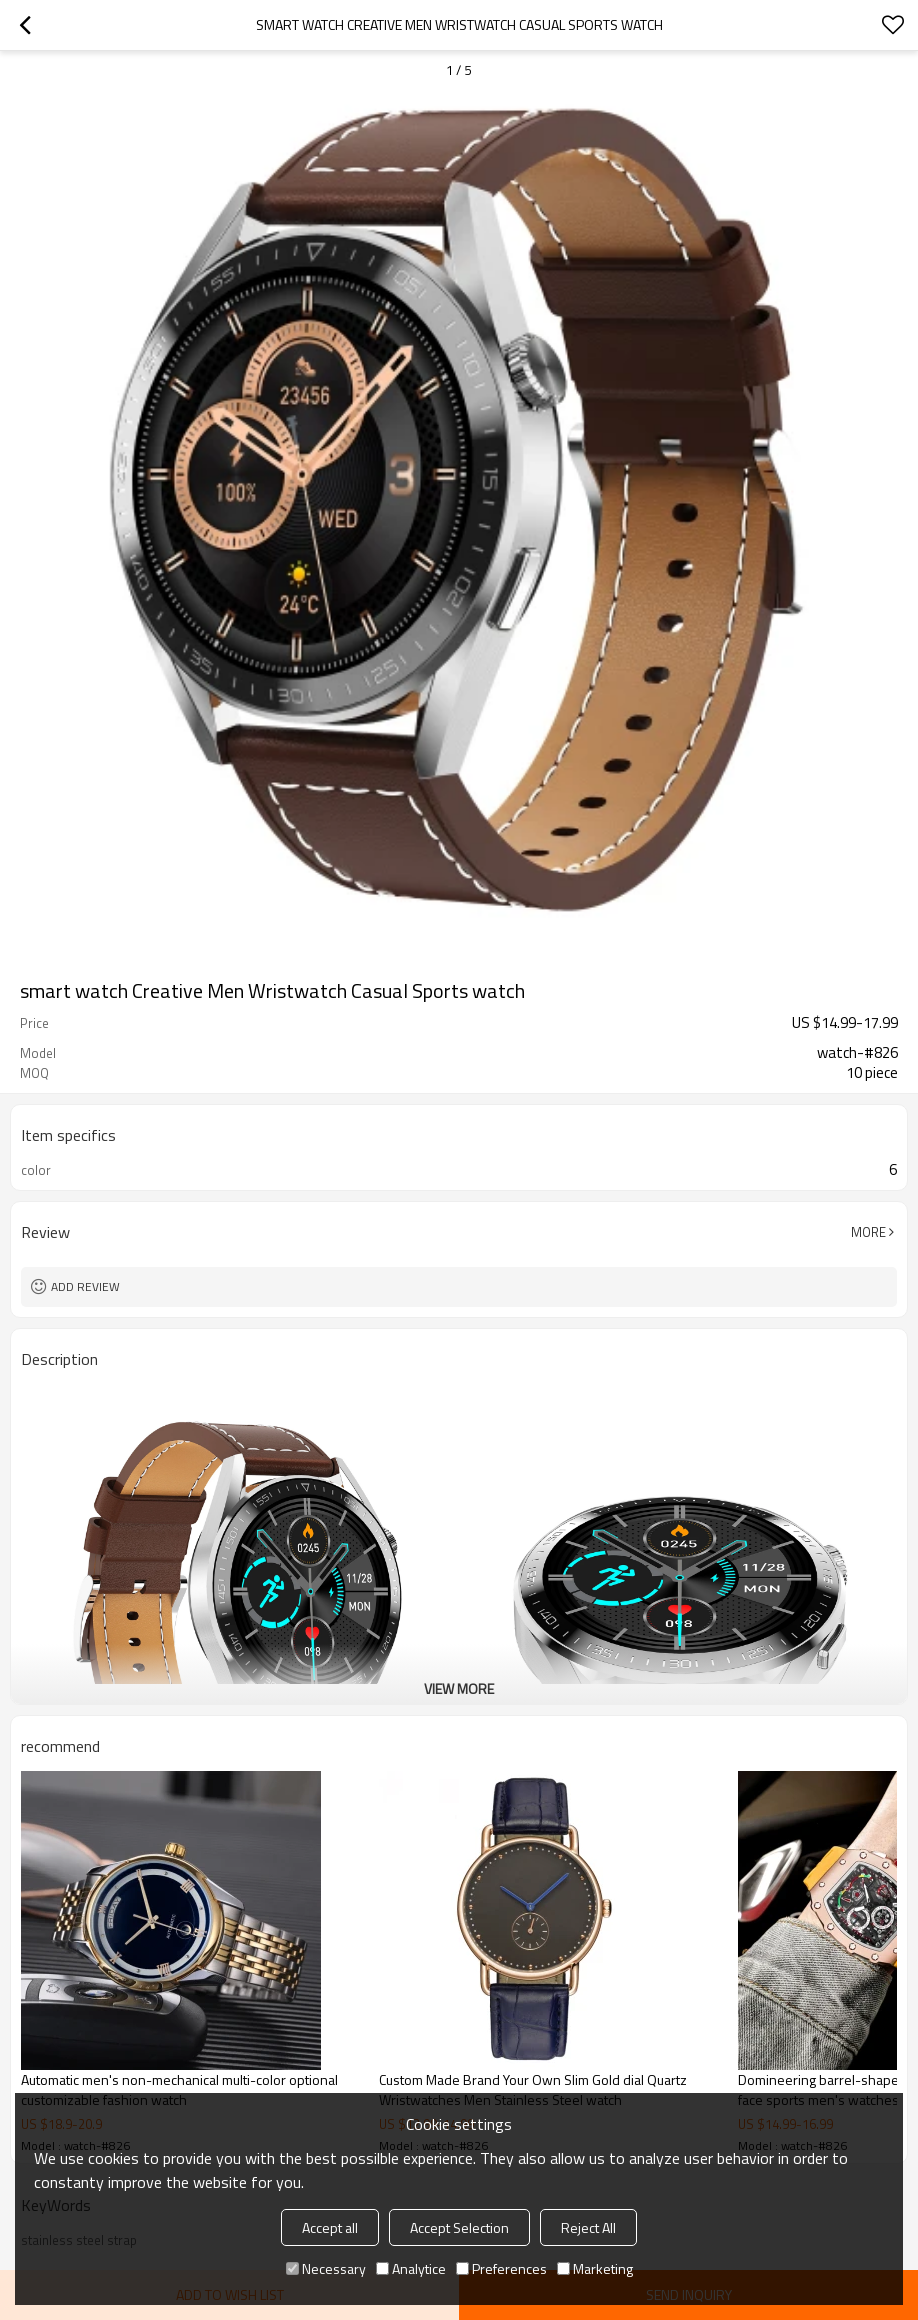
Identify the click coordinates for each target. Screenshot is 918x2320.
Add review (85, 1286)
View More (459, 1688)
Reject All (588, 2227)
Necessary (326, 2268)
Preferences (501, 2268)
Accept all (330, 2227)
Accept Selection (459, 2227)
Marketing (595, 2268)
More (868, 1232)
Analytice (411, 2268)
